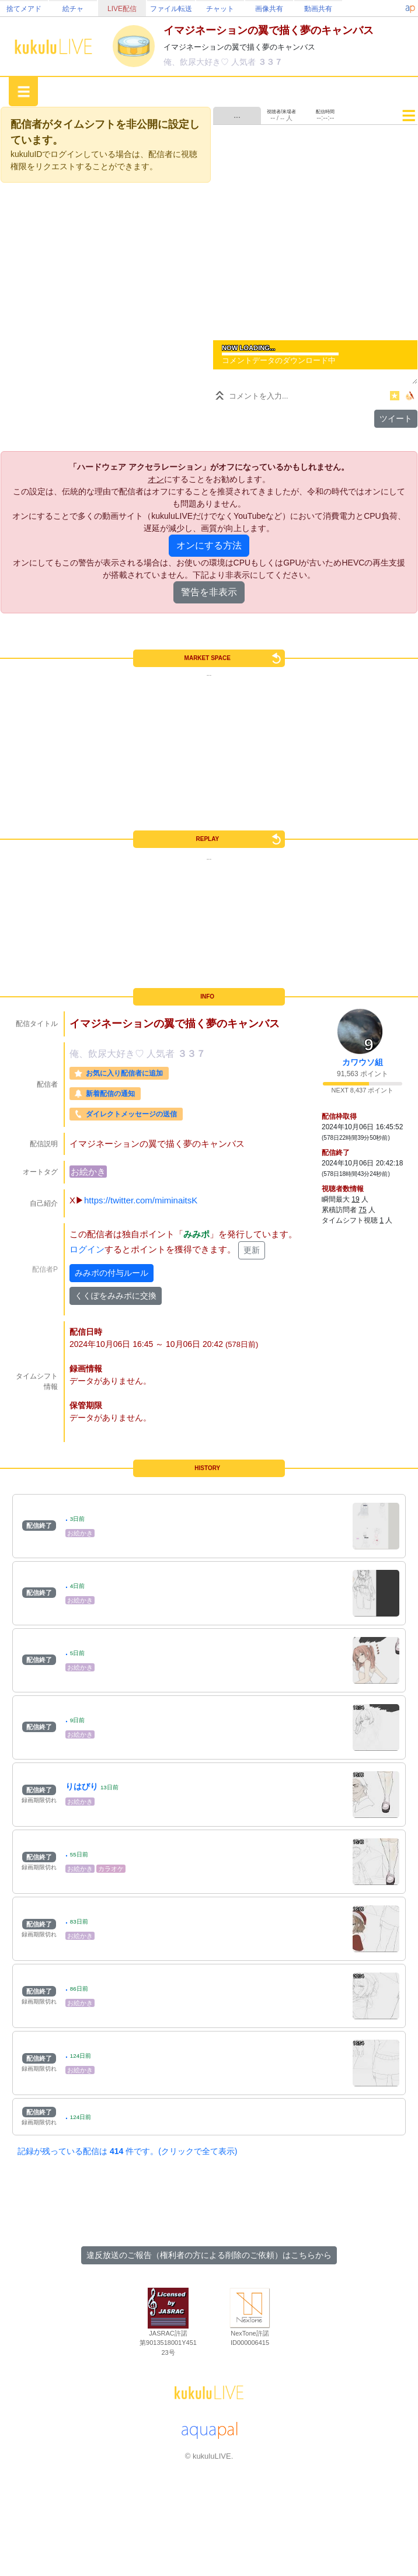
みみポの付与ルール (111, 1272)
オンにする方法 (209, 545)
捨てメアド (23, 9)
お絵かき (88, 1172)
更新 (251, 1250)
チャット (220, 9)
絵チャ (72, 9)
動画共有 (318, 9)
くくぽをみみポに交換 (115, 1295)
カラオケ (111, 1868)
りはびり (81, 1786)
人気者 (244, 62)
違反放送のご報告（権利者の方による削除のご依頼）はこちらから (209, 2255)
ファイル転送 (171, 9)
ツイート (395, 418)
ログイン (86, 1249)
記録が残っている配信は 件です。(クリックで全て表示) (127, 2151)
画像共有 (269, 9)
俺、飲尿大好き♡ (197, 62)
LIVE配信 (122, 9)
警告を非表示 (209, 592)
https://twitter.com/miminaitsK (140, 1200)
